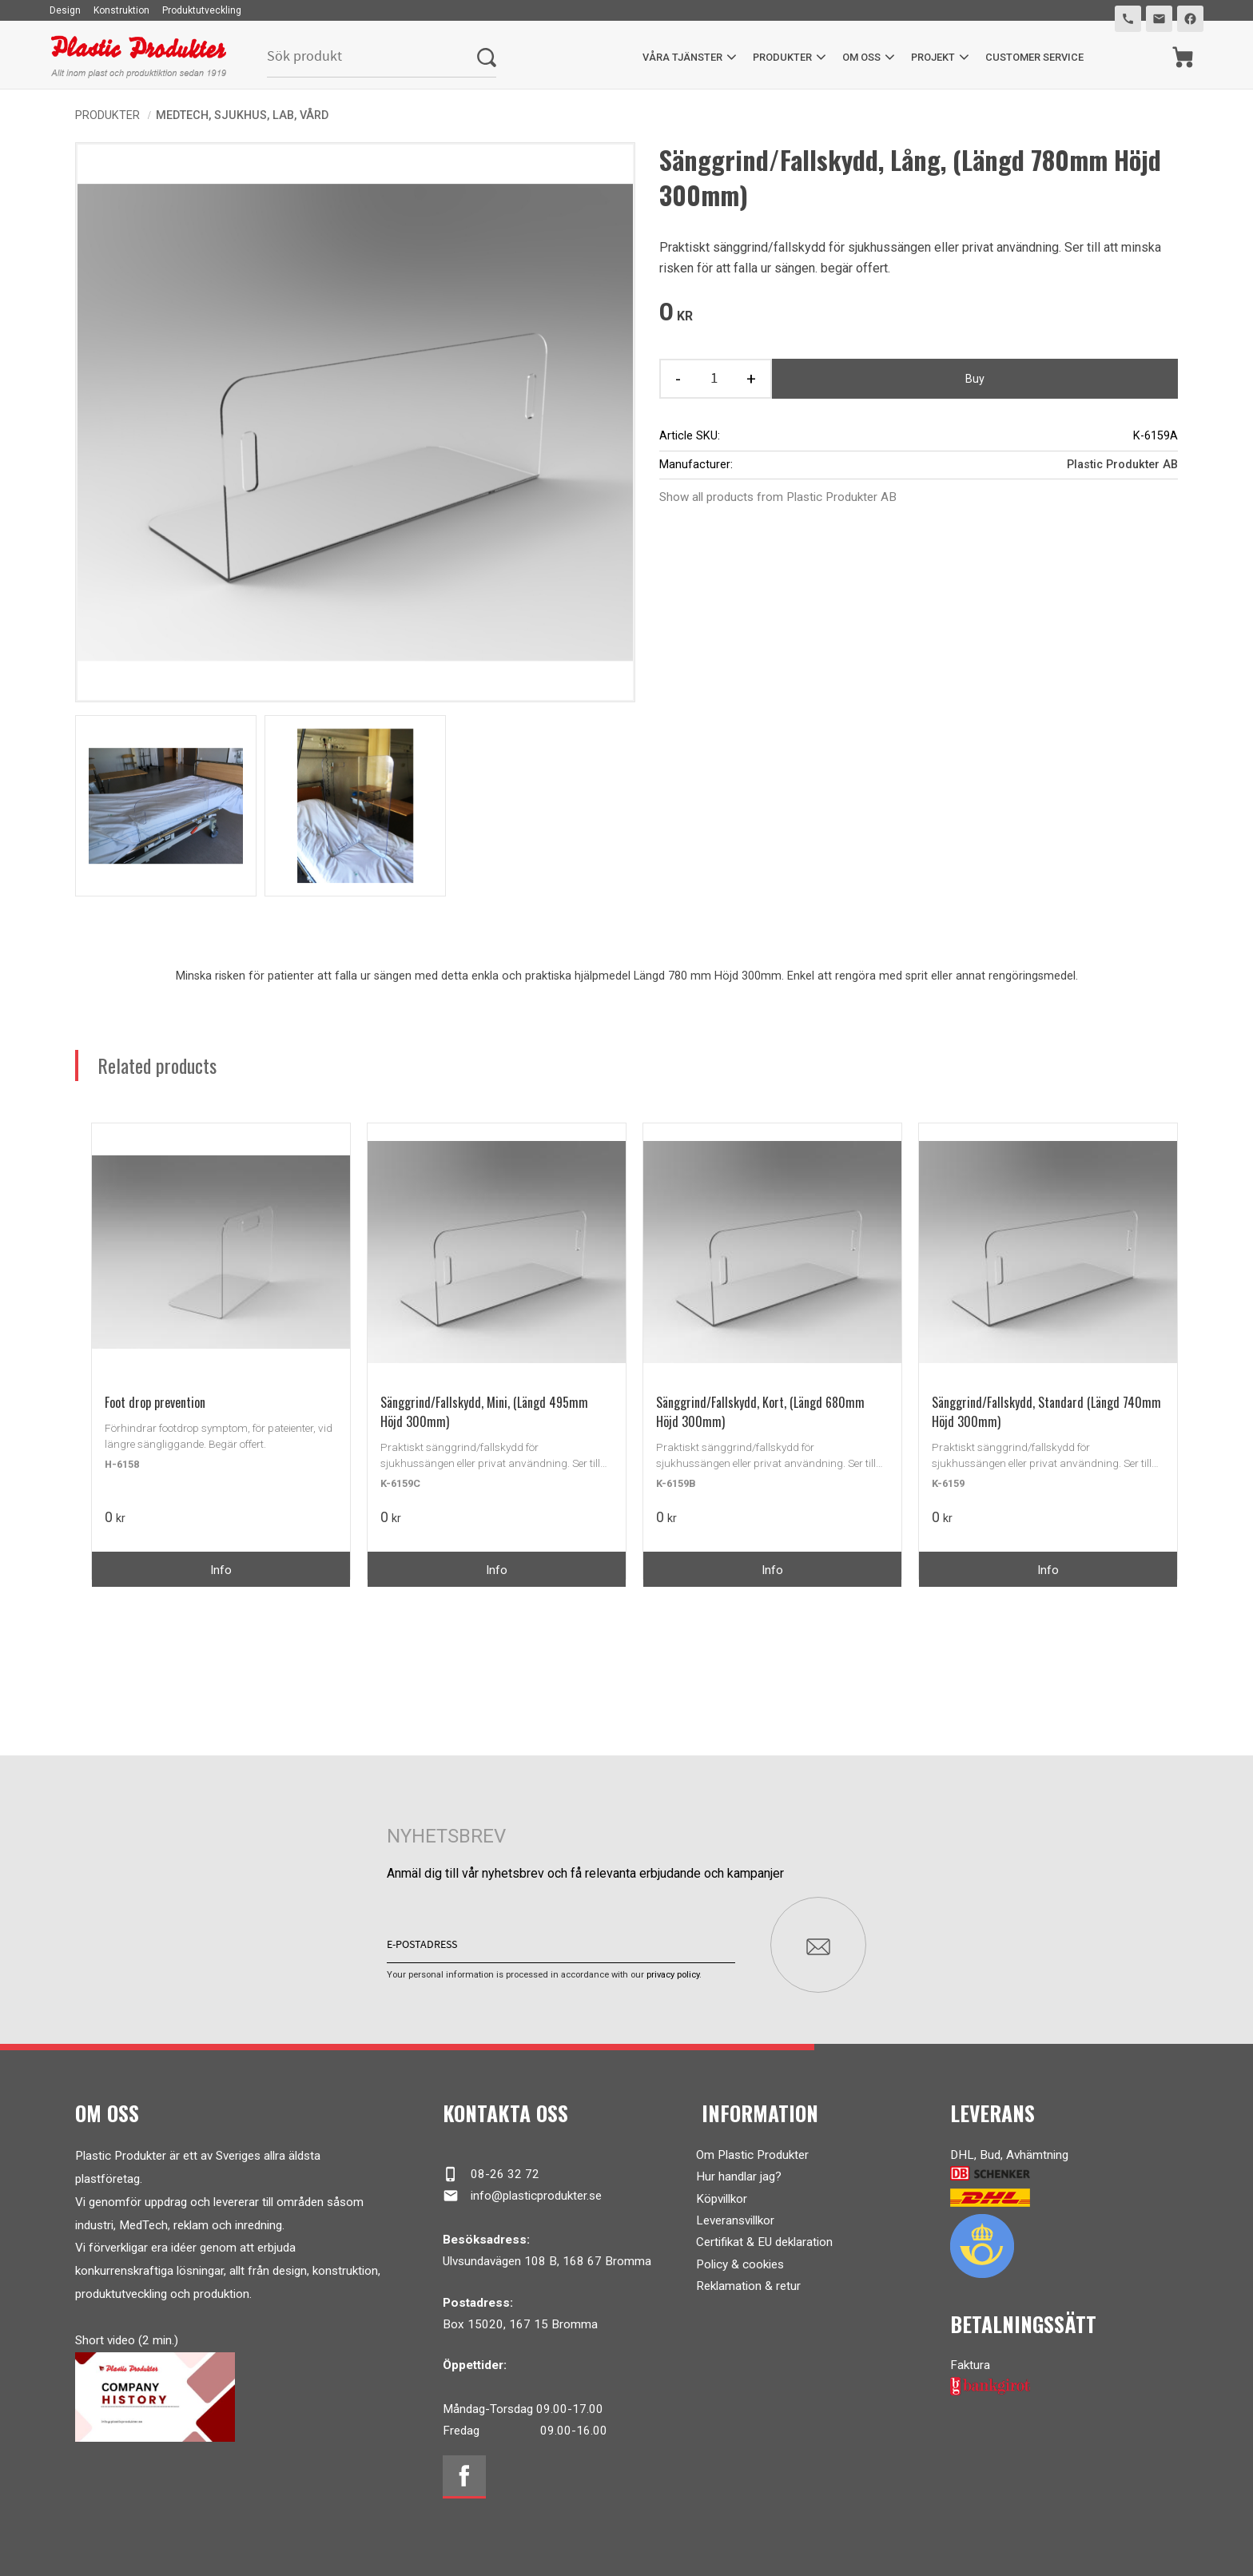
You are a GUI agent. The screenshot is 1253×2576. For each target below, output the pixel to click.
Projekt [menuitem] (933, 57)
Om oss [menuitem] (861, 57)
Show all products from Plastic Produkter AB (778, 497)
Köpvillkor (721, 2197)
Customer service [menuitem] (1034, 57)
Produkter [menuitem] (782, 57)
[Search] (486, 57)
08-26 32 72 (491, 2173)
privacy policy (672, 1974)
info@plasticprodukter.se (522, 2195)
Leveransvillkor (735, 2219)
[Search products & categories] (372, 57)
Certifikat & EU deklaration (764, 2241)
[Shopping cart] (1183, 57)
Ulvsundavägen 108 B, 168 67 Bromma (547, 2260)
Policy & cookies (740, 2263)
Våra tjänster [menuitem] (682, 57)
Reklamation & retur (748, 2285)
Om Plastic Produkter (752, 2154)
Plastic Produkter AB (1122, 464)
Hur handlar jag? (739, 2176)
